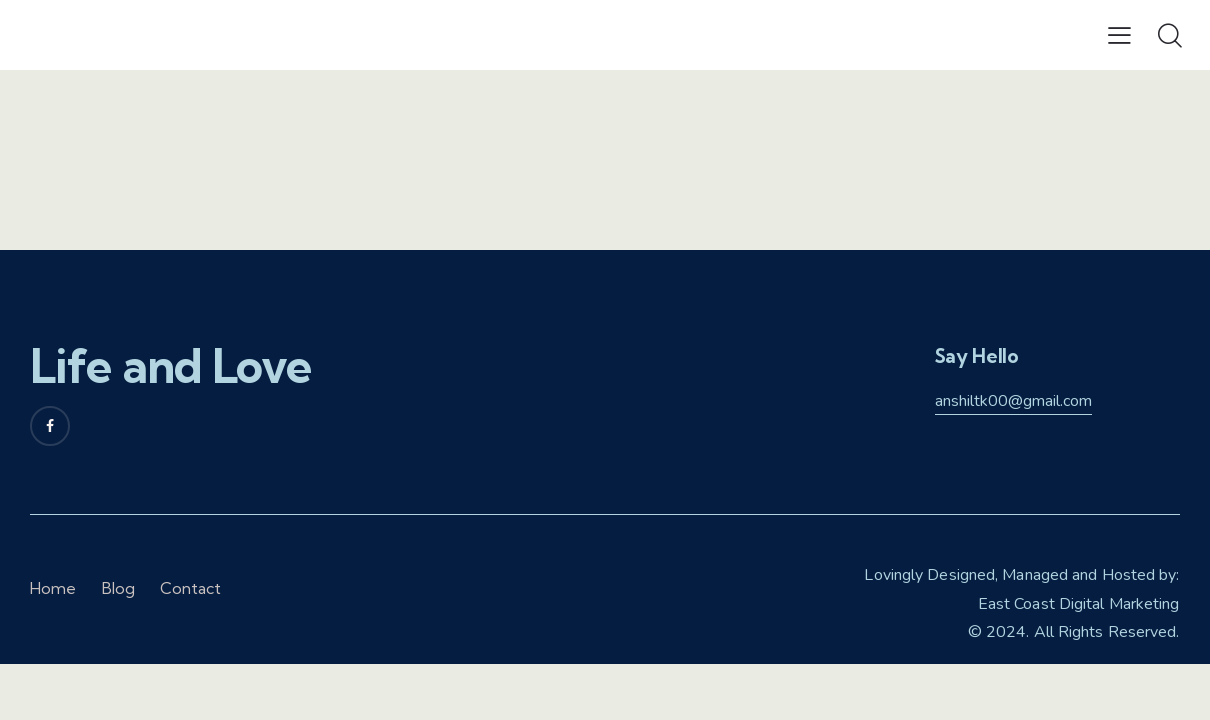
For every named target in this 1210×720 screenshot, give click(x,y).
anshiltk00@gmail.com (1013, 401)
